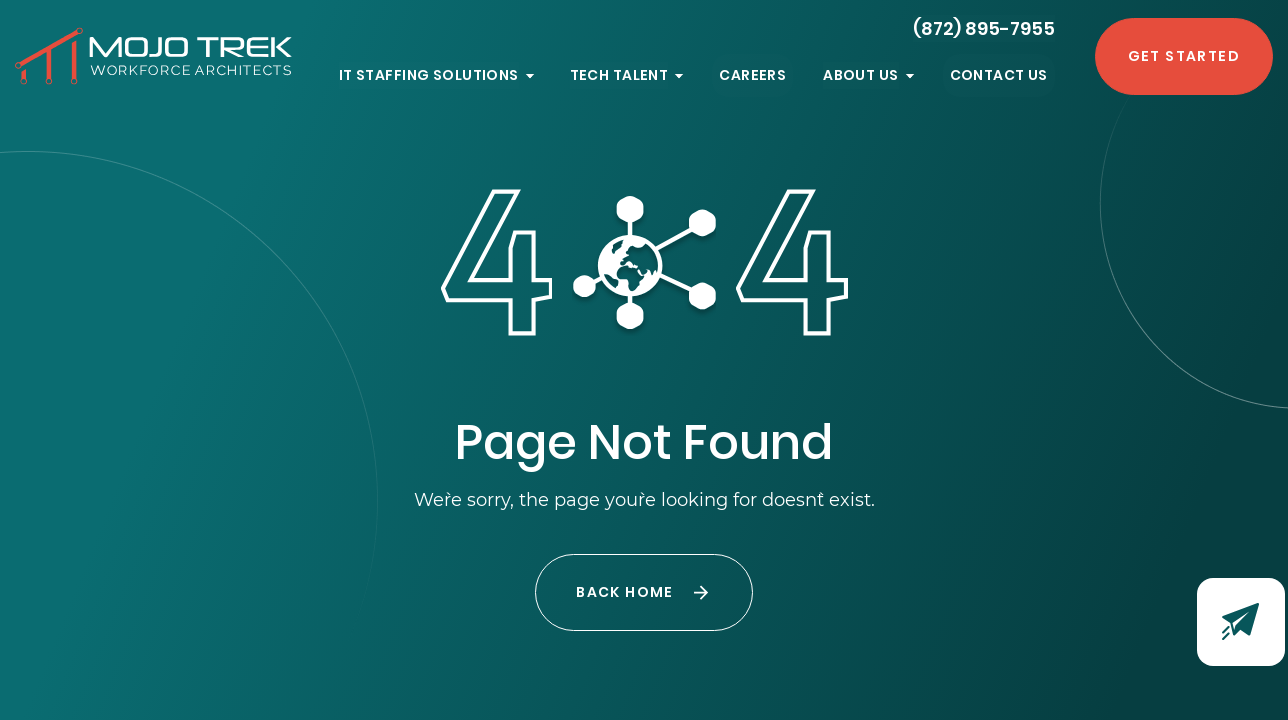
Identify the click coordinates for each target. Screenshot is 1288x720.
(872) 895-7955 (984, 28)
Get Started (1184, 56)
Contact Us (999, 75)
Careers (752, 75)
